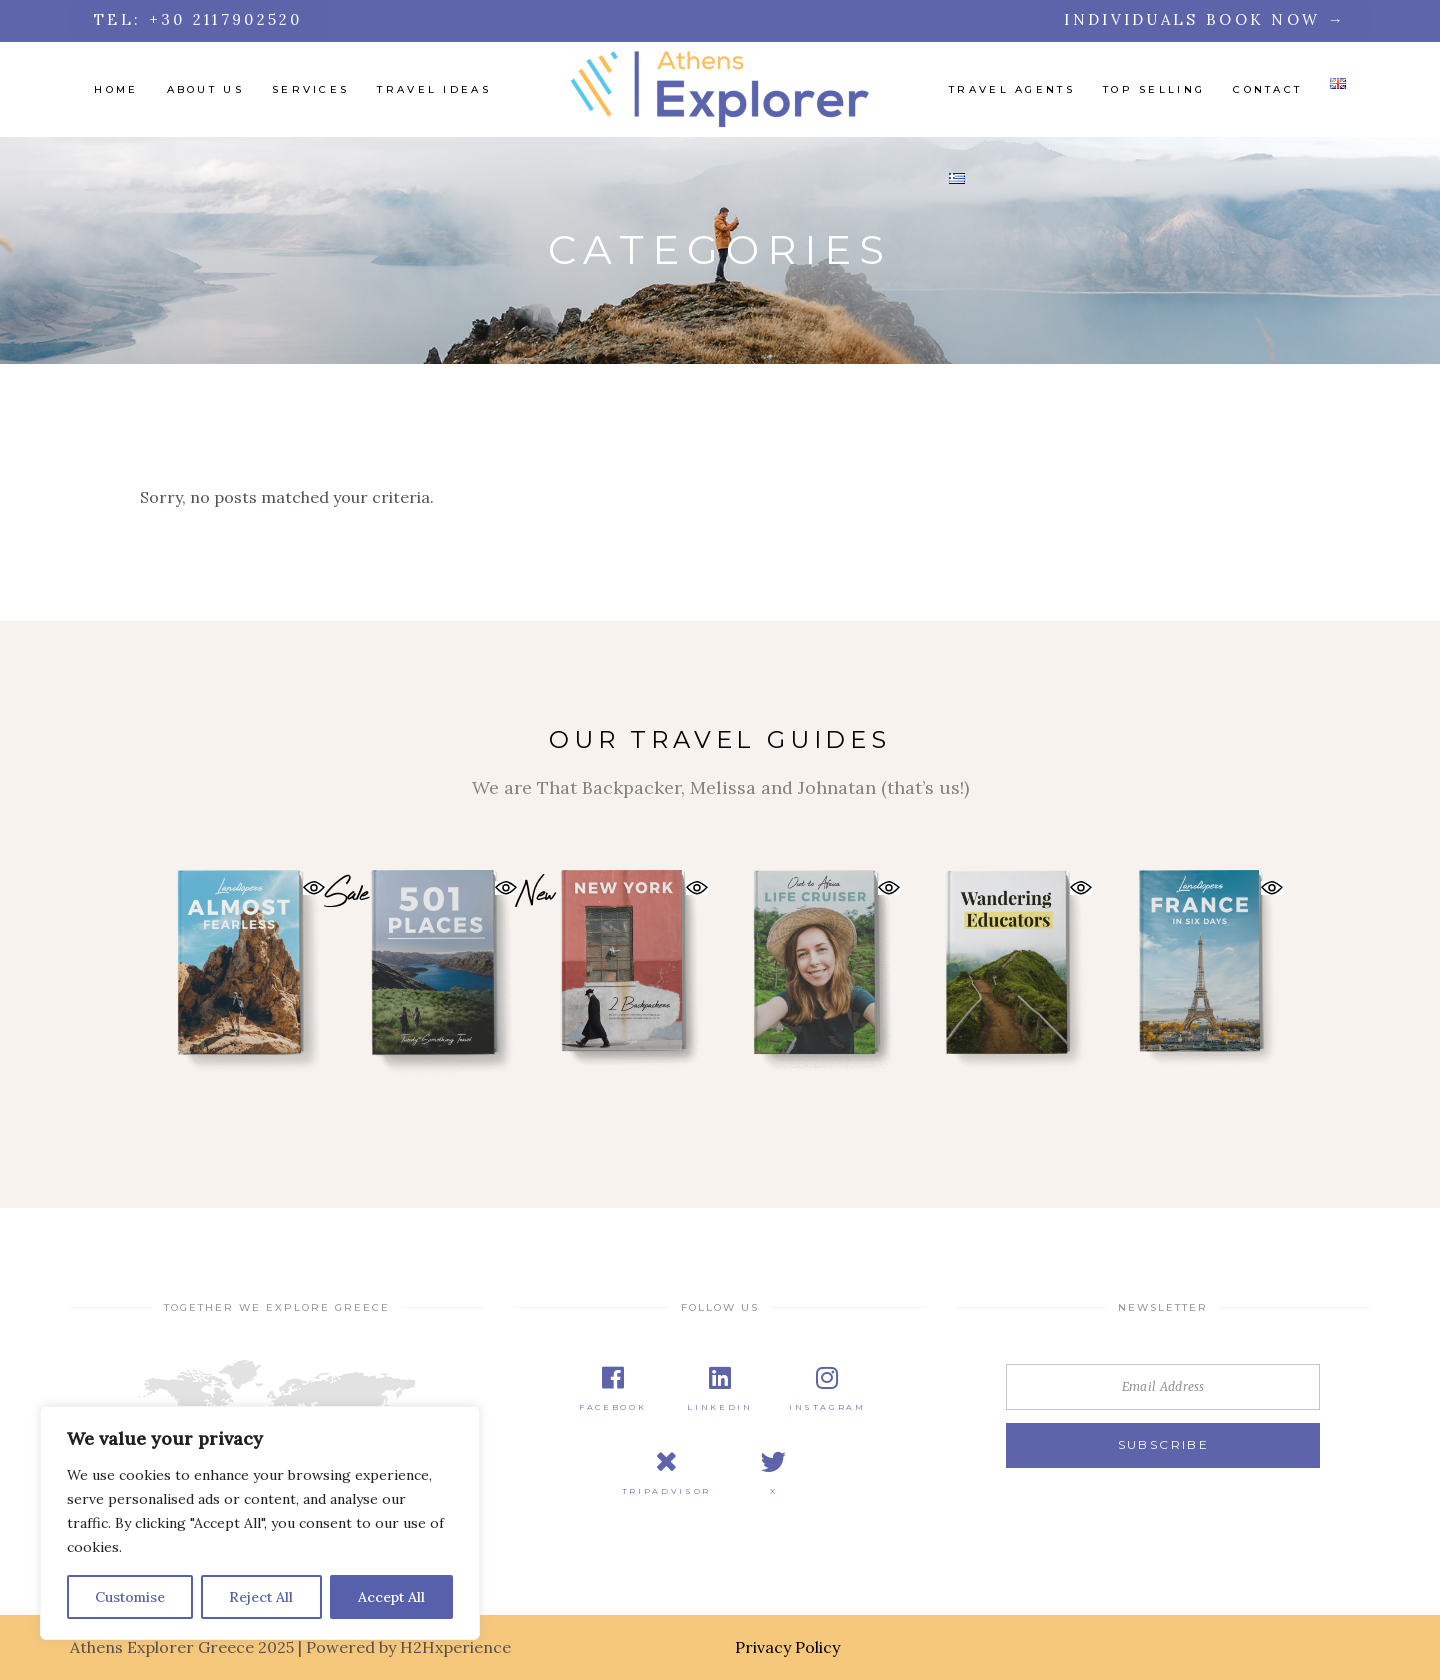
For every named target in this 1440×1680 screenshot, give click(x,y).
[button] (314, 887)
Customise (130, 1597)
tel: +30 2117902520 (198, 19)
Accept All (391, 1597)
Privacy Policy (787, 1647)
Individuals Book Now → (1205, 19)
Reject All (261, 1597)
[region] (260, 1523)
